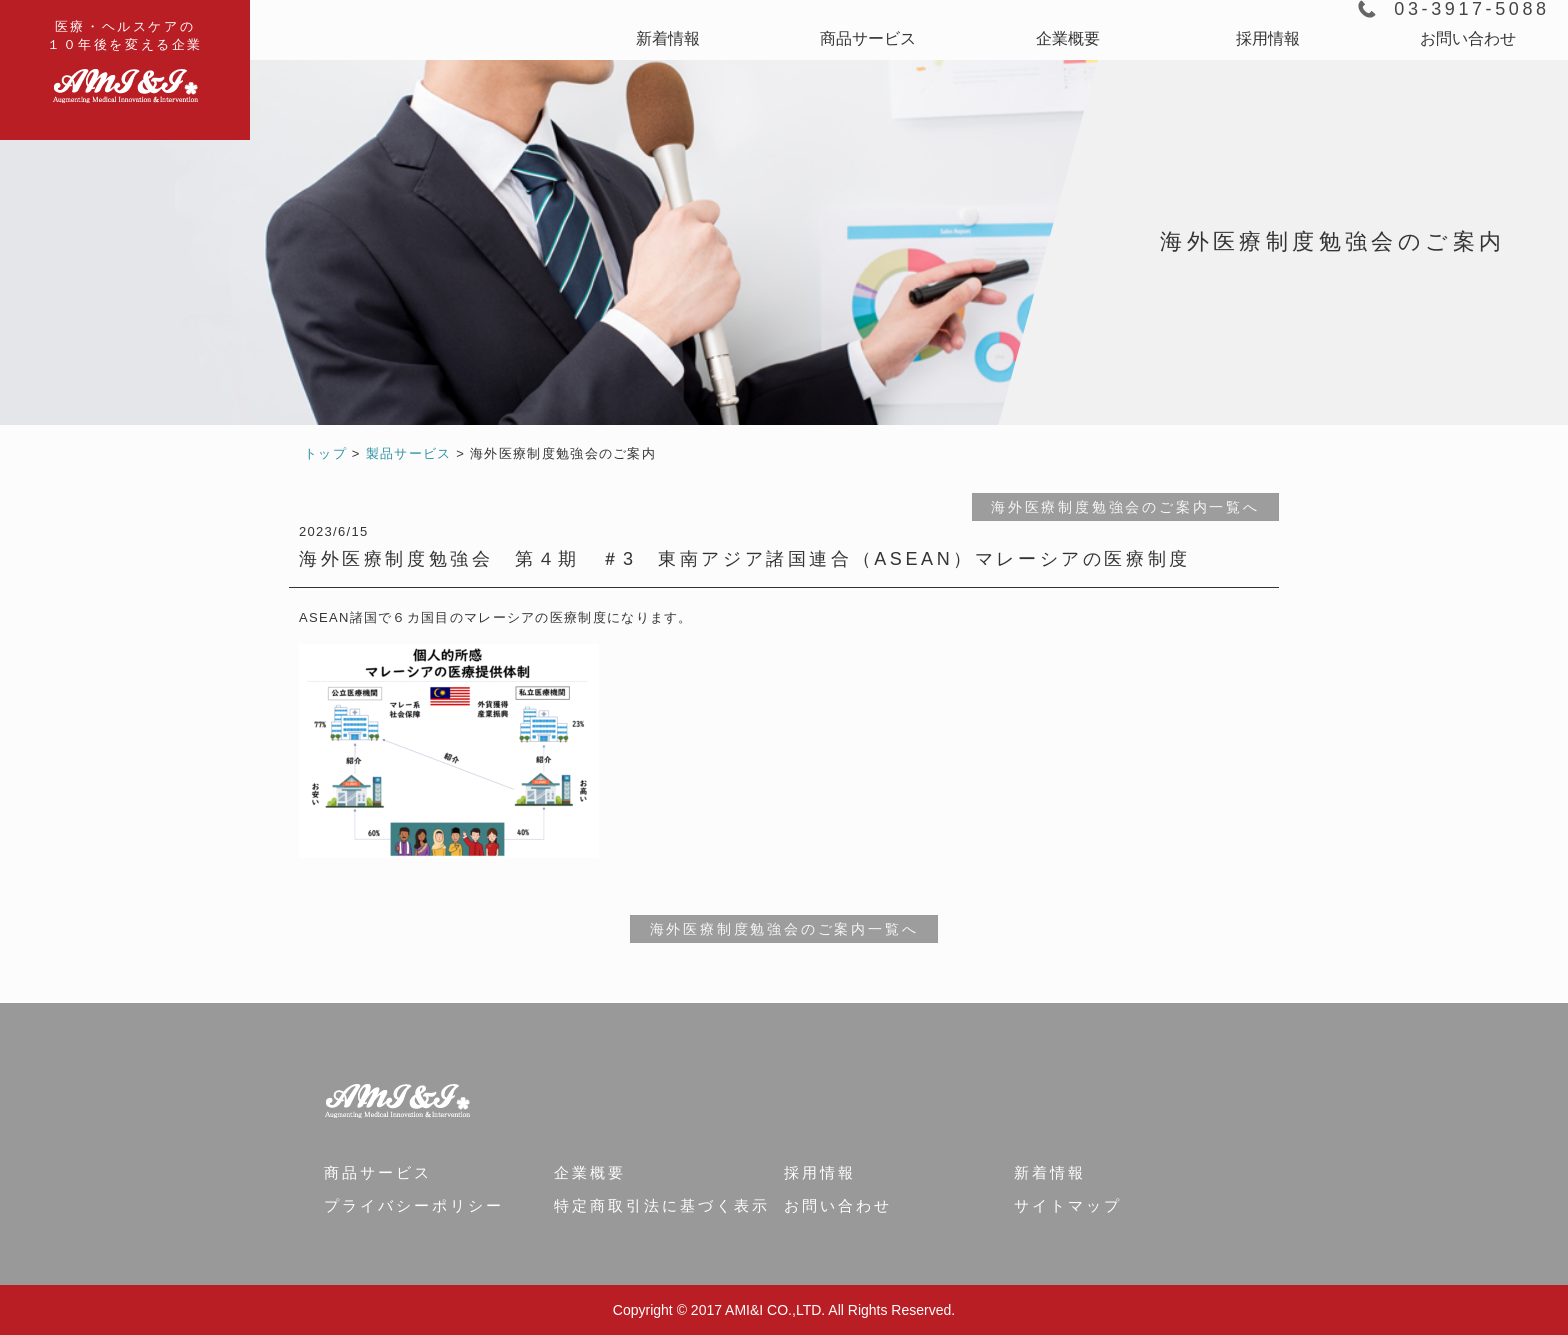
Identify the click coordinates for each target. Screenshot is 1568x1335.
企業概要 (1068, 38)
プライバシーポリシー (414, 1205)
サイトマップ (1068, 1205)
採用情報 (1268, 38)
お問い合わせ (1468, 38)
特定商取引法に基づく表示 (662, 1205)
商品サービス (868, 38)
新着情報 (668, 38)
